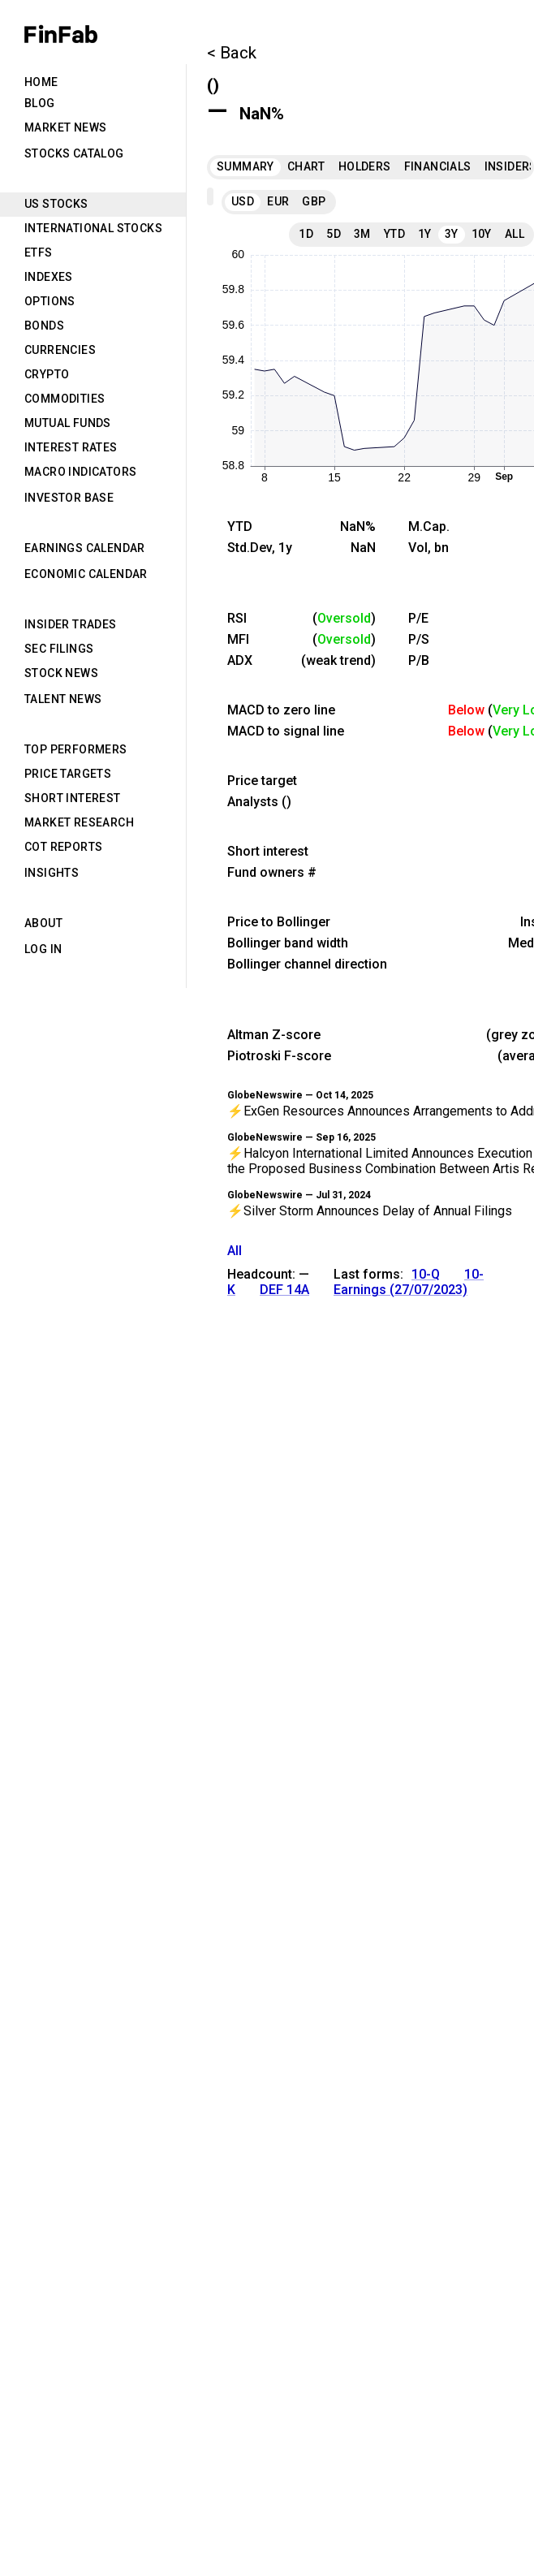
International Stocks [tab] (93, 228)
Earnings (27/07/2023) (400, 1289)
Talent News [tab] (62, 699)
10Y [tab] (482, 233)
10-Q (425, 1274)
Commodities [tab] (64, 398)
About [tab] (43, 923)
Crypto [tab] (46, 374)
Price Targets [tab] (67, 773)
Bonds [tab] (44, 325)
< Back (231, 53)
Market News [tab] (65, 127)
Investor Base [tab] (69, 497)
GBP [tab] (313, 201)
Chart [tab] (306, 166)
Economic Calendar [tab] (86, 573)
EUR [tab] (278, 201)
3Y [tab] (452, 233)
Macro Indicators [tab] (80, 471)
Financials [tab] (438, 166)
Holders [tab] (364, 166)
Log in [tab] (43, 949)
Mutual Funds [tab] (67, 422)
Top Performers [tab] (75, 749)
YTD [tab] (394, 233)
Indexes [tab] (48, 276)
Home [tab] (41, 82)
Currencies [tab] (60, 349)
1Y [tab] (425, 233)
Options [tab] (49, 301)
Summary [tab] (245, 166)
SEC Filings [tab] (58, 648)
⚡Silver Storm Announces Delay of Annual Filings (369, 1211)
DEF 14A (284, 1289)
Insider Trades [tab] (70, 624)
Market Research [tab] (79, 822)
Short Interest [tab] (72, 798)
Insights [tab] (51, 872)
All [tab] (514, 233)
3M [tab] (362, 233)
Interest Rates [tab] (71, 447)
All (234, 1250)
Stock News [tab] (61, 673)
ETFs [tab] (38, 252)
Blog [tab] (39, 103)
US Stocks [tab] (56, 203)
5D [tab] (333, 233)
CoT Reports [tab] (63, 846)
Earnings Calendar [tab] (84, 548)
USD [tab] (242, 201)
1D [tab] (306, 233)
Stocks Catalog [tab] (74, 153)
